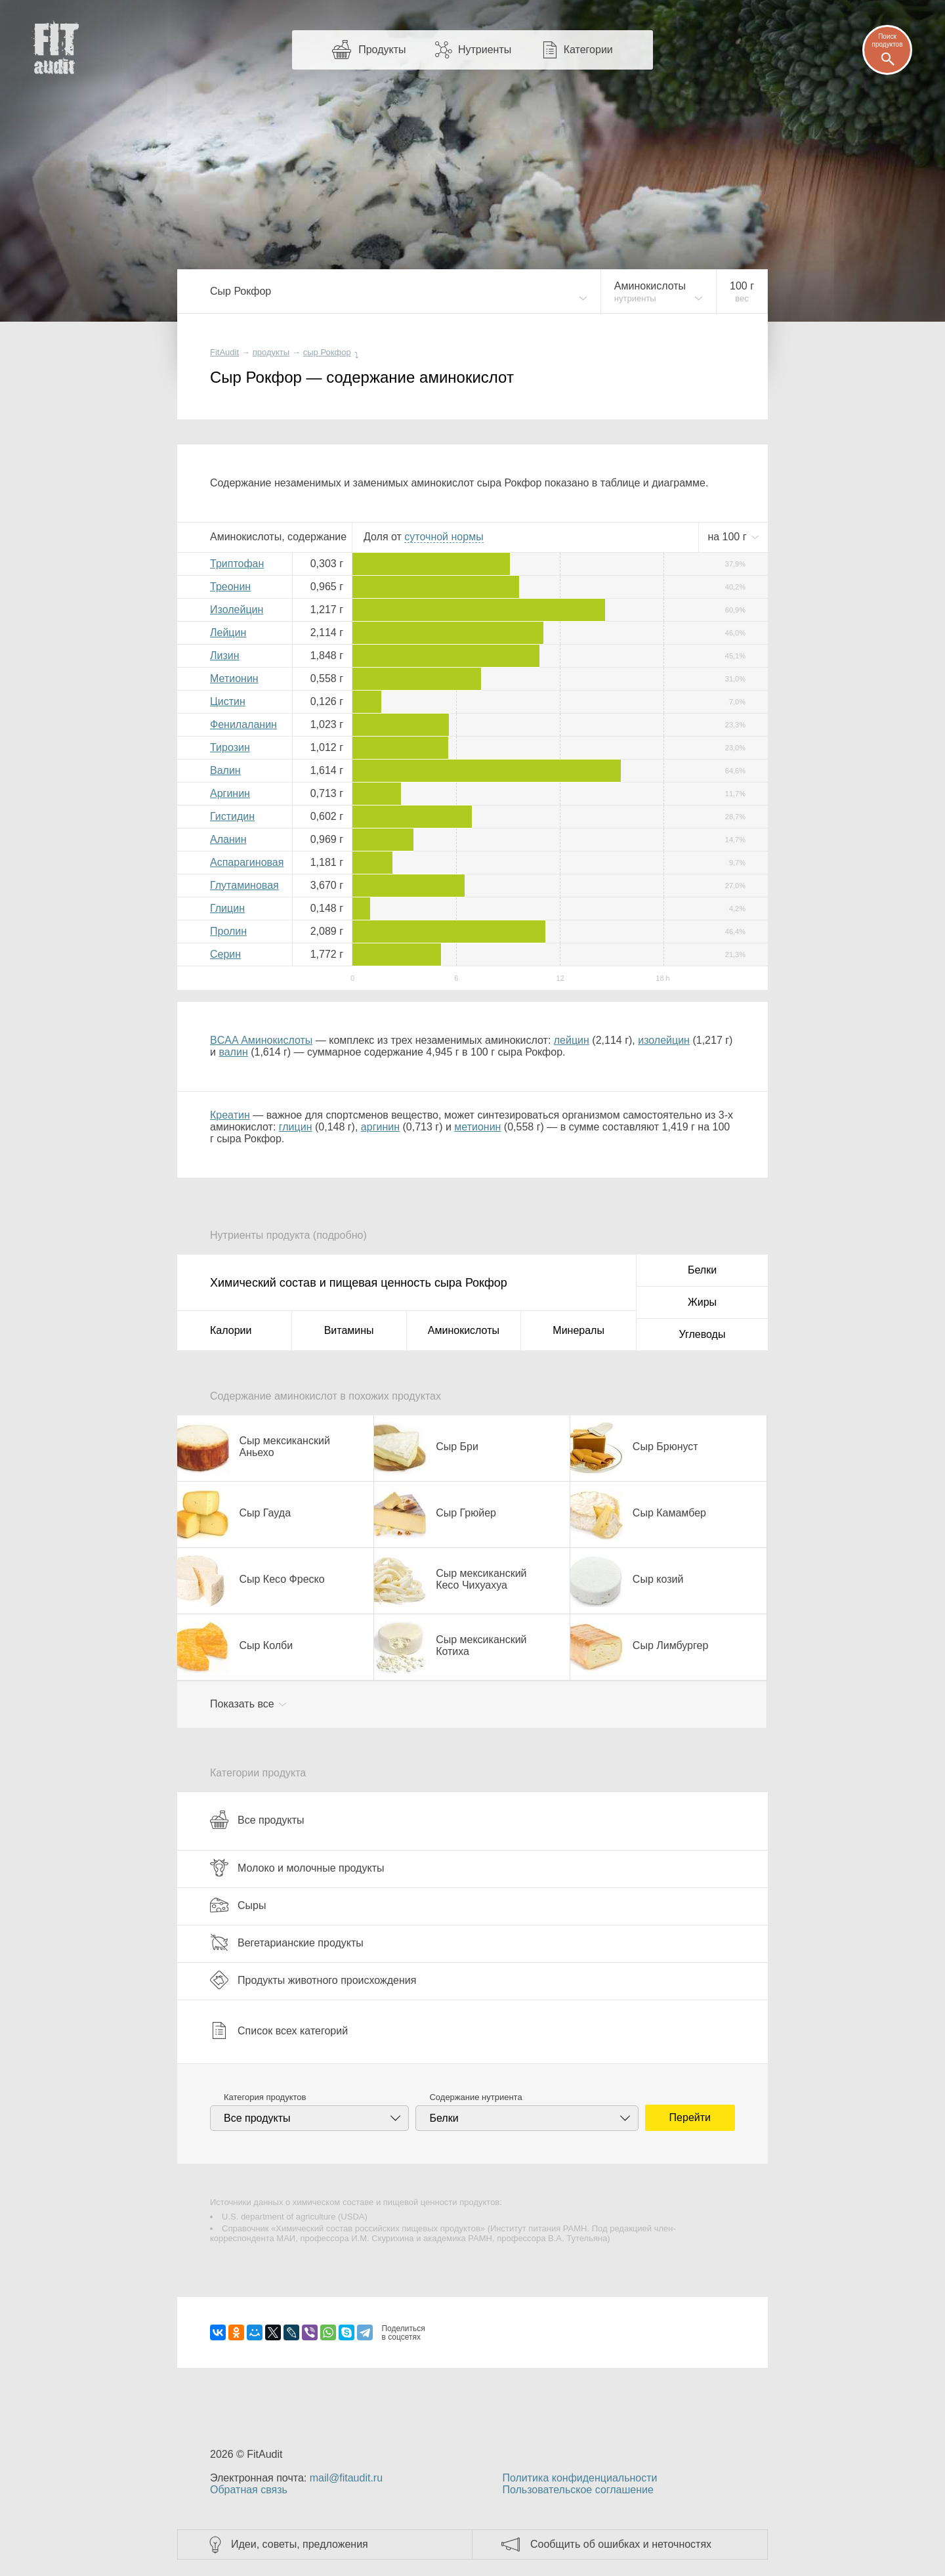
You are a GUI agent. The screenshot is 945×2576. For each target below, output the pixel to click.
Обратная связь (248, 2489)
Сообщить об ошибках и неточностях (620, 2544)
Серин (225, 954)
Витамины (349, 1330)
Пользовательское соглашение (577, 2489)
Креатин (230, 1115)
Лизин (225, 655)
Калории (230, 1330)
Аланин (228, 839)
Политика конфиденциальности (579, 2477)
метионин (477, 1126)
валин (233, 1052)
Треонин (230, 586)
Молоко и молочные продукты (297, 1867)
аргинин (380, 1126)
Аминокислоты (463, 1330)
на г (728, 536)
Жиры (702, 1302)
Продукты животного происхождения (313, 1980)
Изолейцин (236, 609)
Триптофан (237, 563)
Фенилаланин (243, 724)
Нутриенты (484, 49)
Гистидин (232, 816)
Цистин (227, 701)
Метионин (234, 678)
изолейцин (664, 1040)
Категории (588, 49)
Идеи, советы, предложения (299, 2544)
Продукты (382, 49)
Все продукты (257, 1820)
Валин (225, 770)
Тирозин (230, 747)
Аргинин (230, 793)
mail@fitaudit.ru (346, 2477)
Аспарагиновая (247, 862)
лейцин (571, 1040)
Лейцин (228, 632)
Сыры (238, 1905)
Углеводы (702, 1334)
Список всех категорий (279, 2030)
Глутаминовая (244, 885)
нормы (443, 536)
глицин (295, 1126)
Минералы (578, 1330)
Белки (702, 1270)
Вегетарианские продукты (287, 1942)
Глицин (227, 908)
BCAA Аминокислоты (261, 1040)
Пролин (228, 931)
